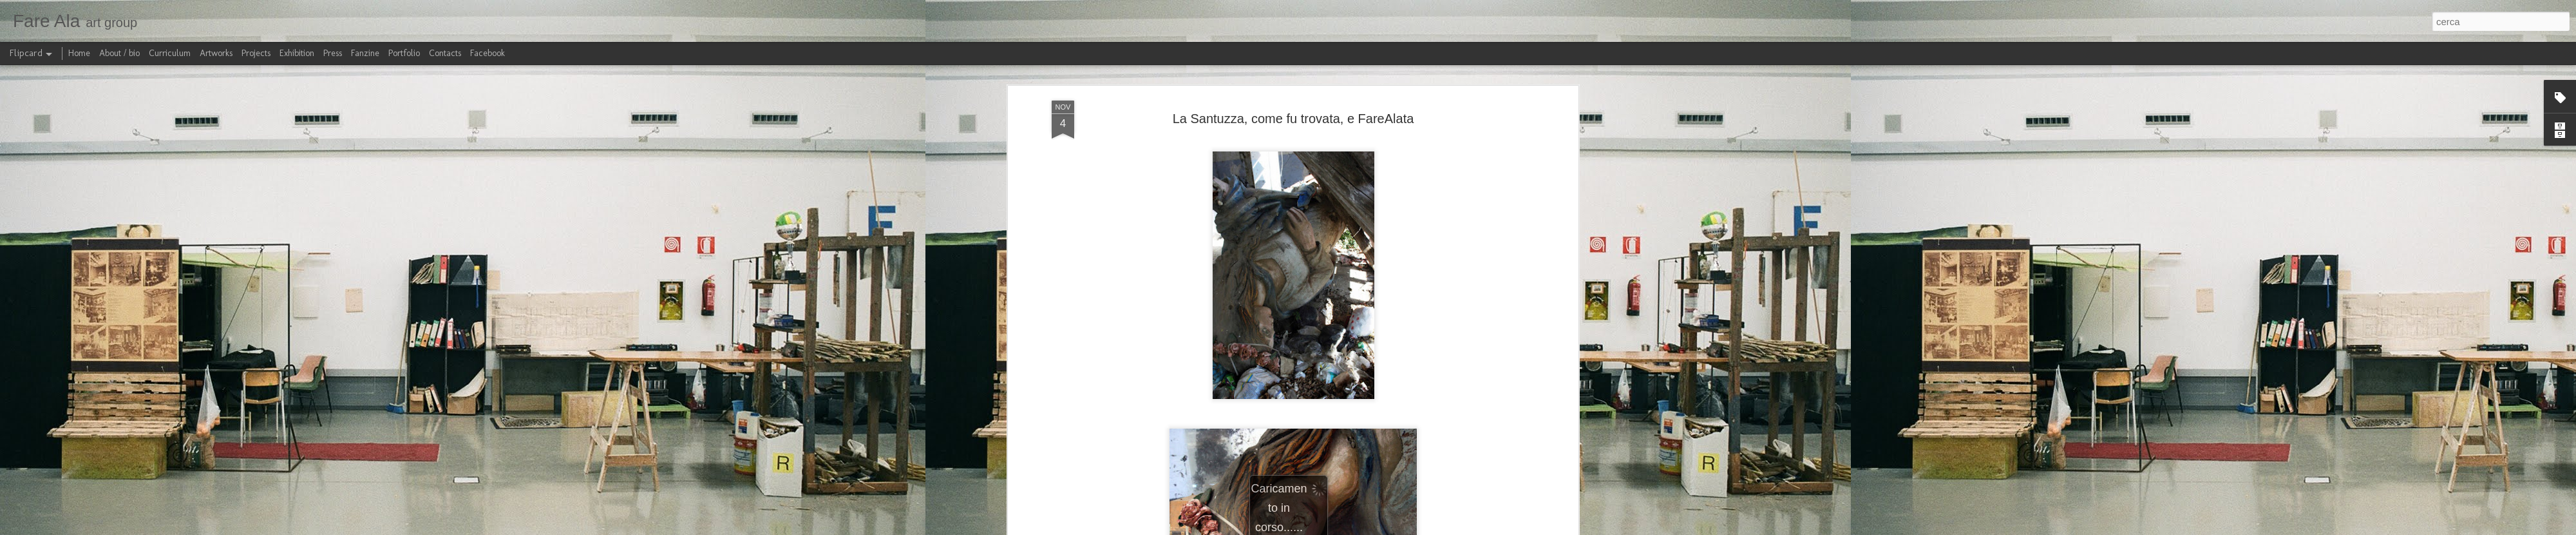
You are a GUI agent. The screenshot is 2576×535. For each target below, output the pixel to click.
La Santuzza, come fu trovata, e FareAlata (1293, 119)
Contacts (445, 53)
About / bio (119, 53)
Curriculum (170, 53)
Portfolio (404, 53)
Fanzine (365, 53)
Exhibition (296, 53)
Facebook (487, 53)
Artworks (216, 53)
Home (79, 53)
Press (332, 53)
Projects (256, 53)
